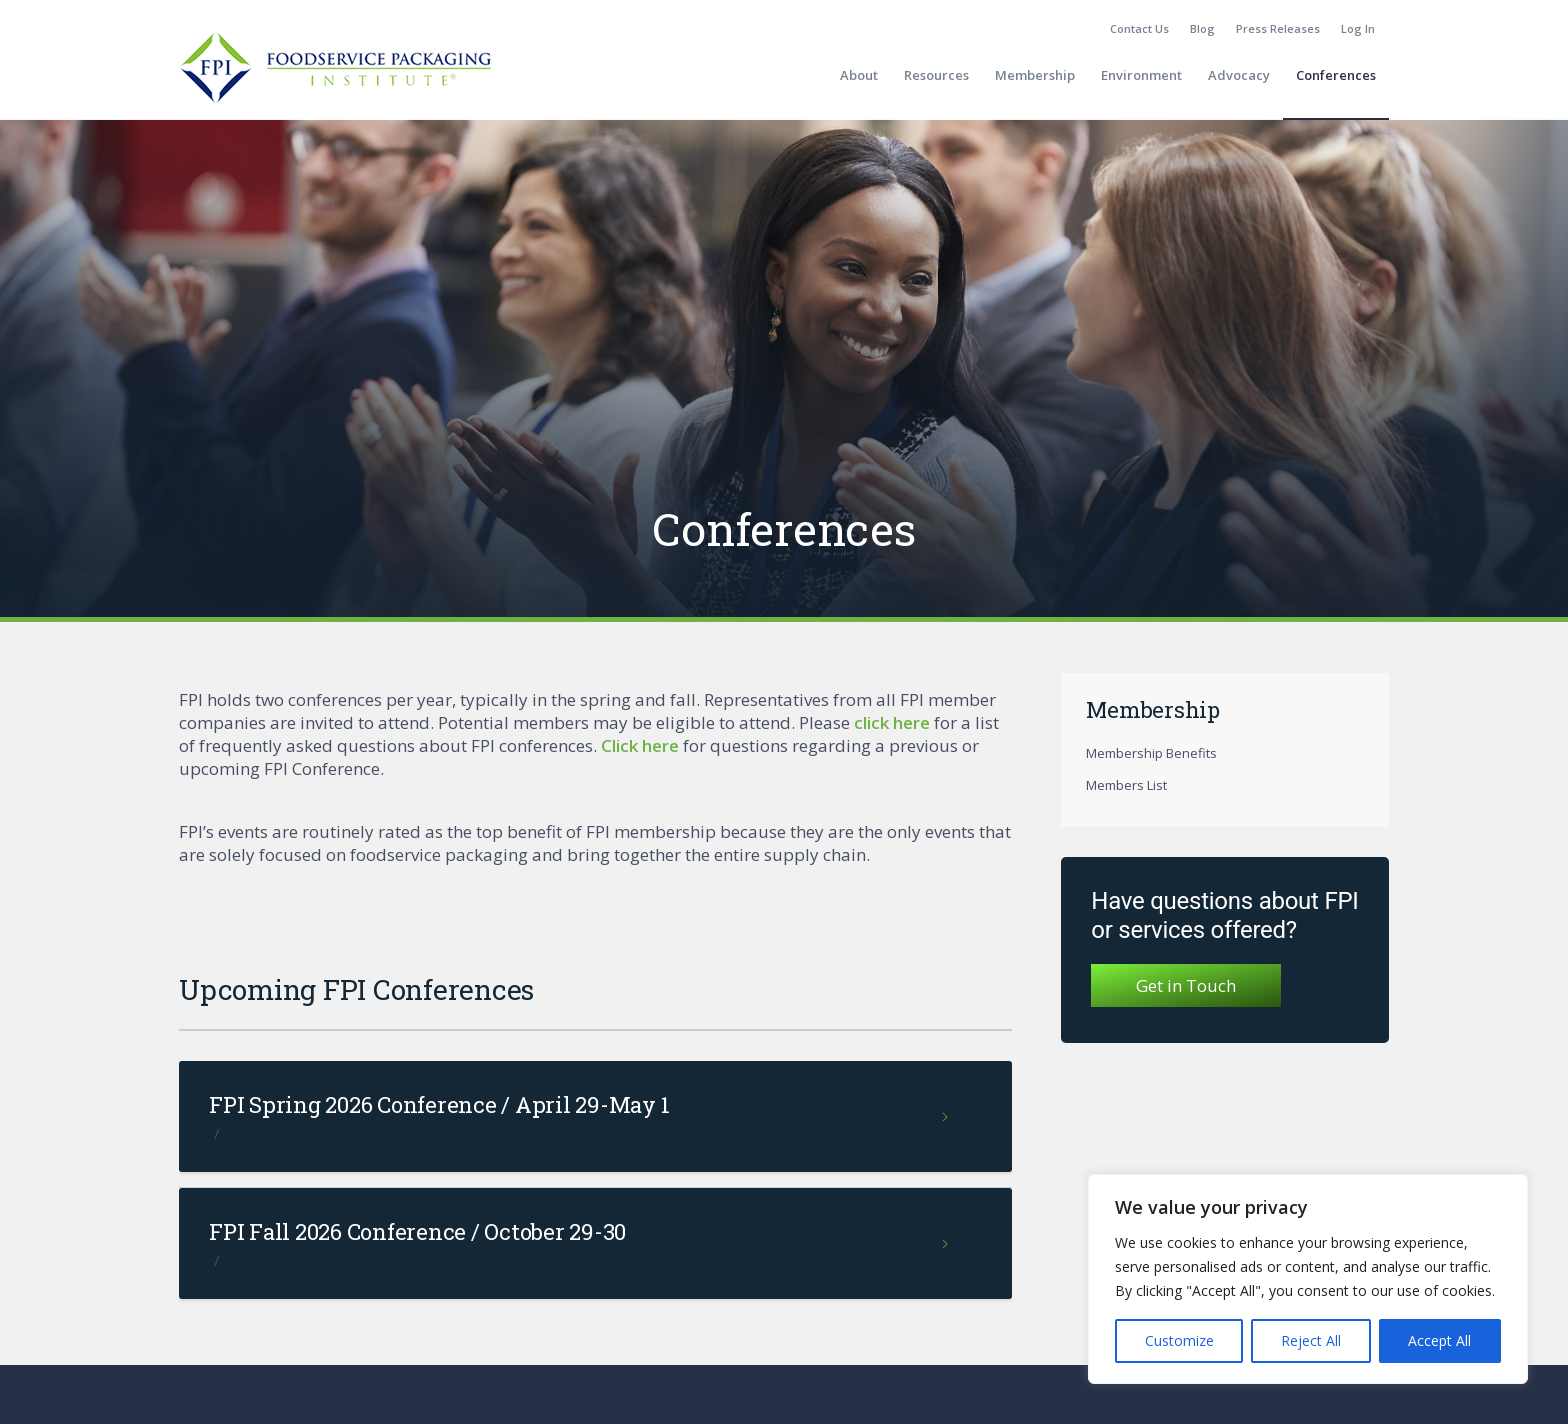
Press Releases (1278, 28)
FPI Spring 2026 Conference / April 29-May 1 (439, 1104)
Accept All (1439, 1340)
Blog (1202, 28)
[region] (1308, 1279)
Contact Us (1139, 28)
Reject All (1311, 1340)
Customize (1179, 1340)
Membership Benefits (1151, 753)
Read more (947, 1125)
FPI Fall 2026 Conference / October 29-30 (417, 1231)
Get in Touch (1186, 985)
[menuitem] (1140, 29)
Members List (1126, 785)
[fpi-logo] (335, 75)
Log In (1358, 28)
